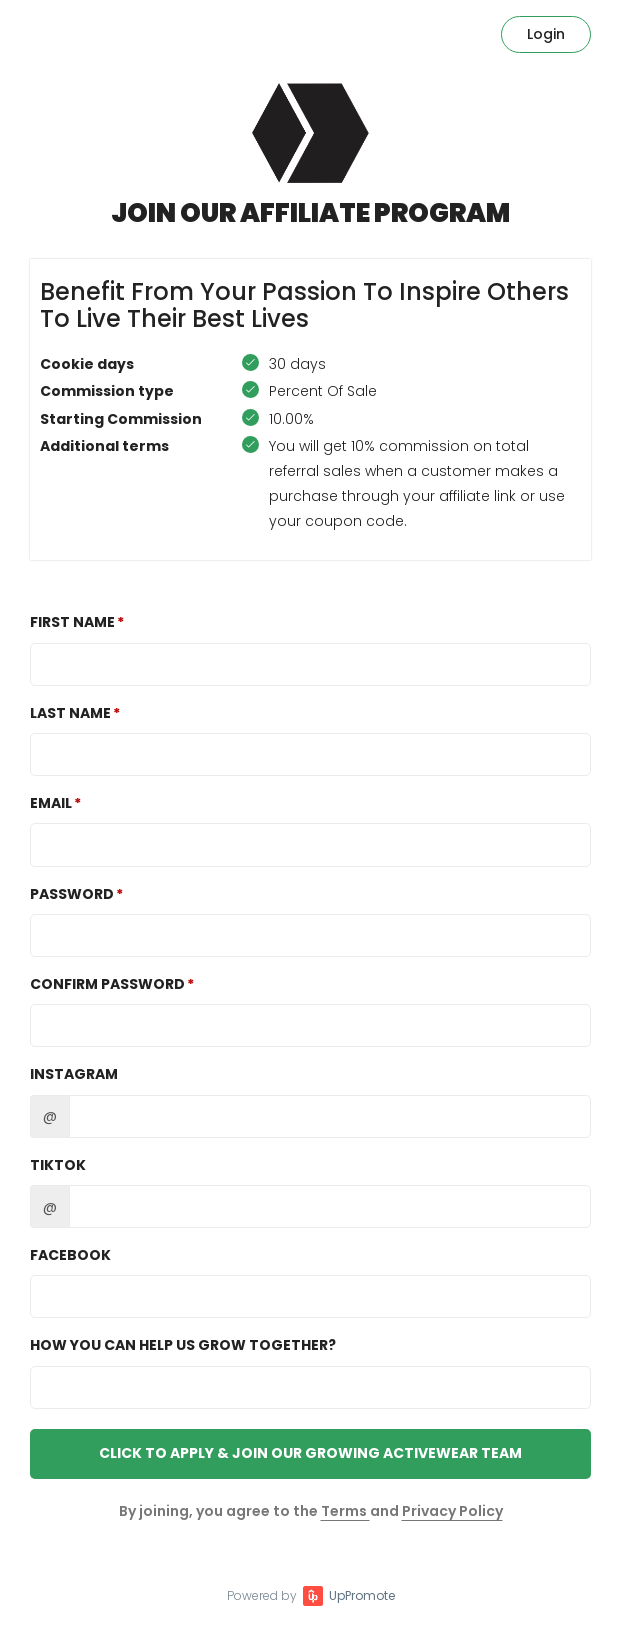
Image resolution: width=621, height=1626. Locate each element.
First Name (72, 622)
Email (51, 803)
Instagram (74, 1074)
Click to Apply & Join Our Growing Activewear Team (310, 1453)
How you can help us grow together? (183, 1345)
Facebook (70, 1255)
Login (546, 34)
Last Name (70, 713)
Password (72, 894)
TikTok (58, 1165)
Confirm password (107, 984)
